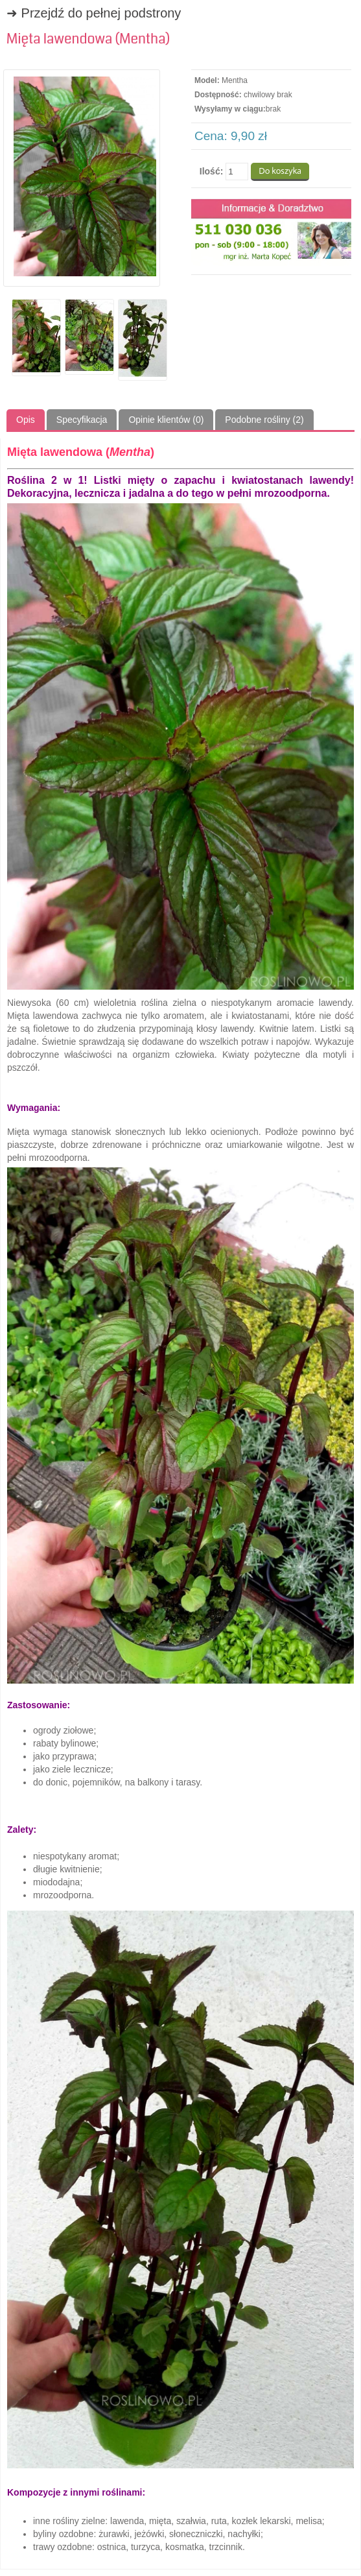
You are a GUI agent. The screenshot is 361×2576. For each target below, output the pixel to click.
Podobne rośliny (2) (264, 419)
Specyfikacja (82, 419)
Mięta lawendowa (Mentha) (88, 39)
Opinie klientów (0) (166, 419)
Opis (25, 419)
